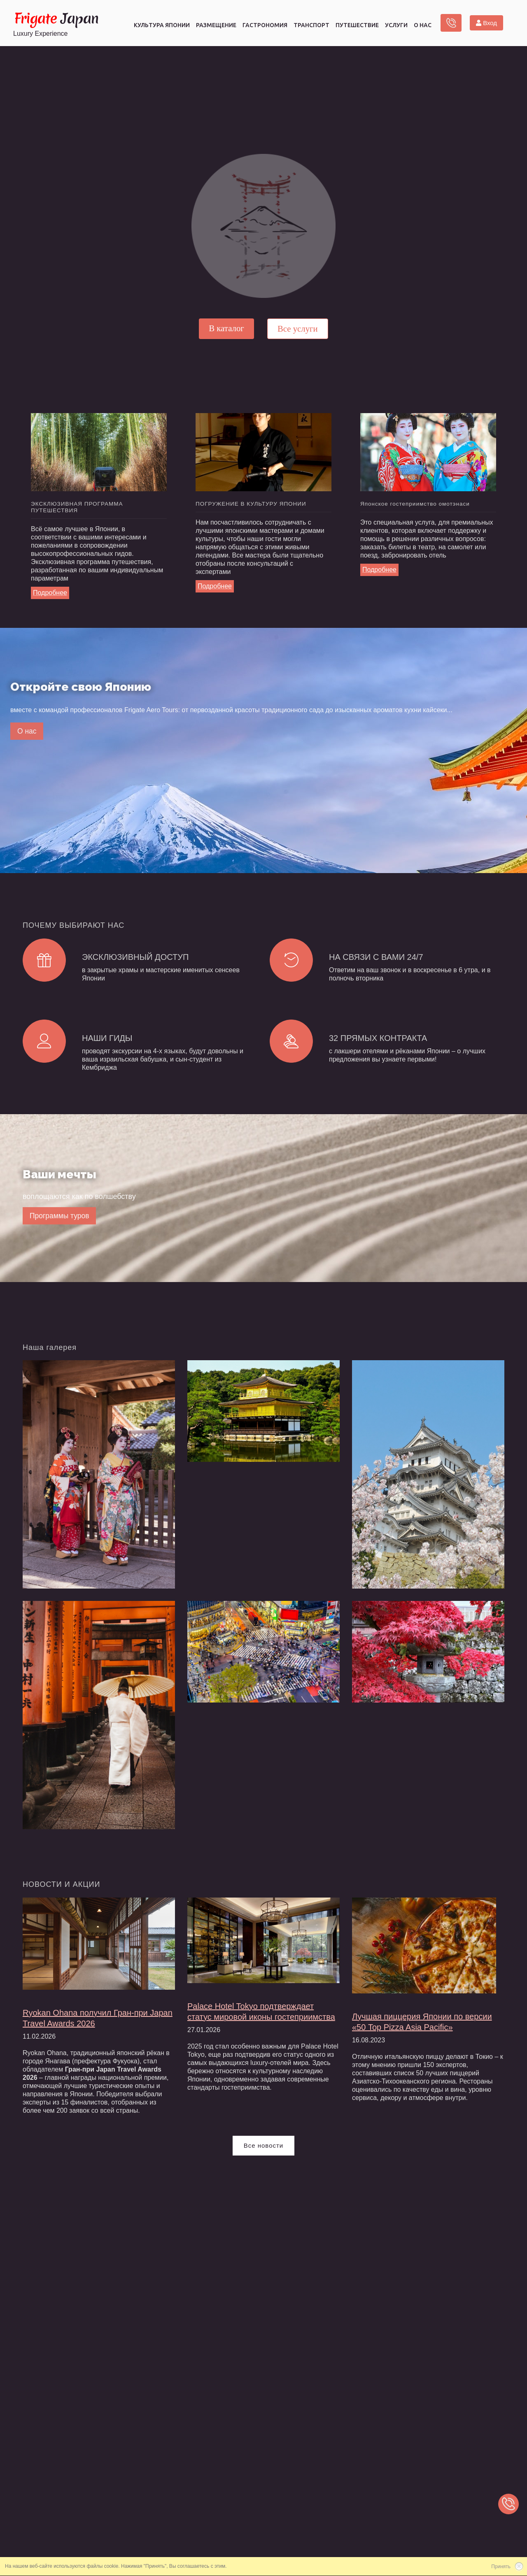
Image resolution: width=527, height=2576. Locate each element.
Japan (56, 21)
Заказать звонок (451, 25)
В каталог (226, 328)
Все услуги (297, 328)
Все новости (264, 2159)
